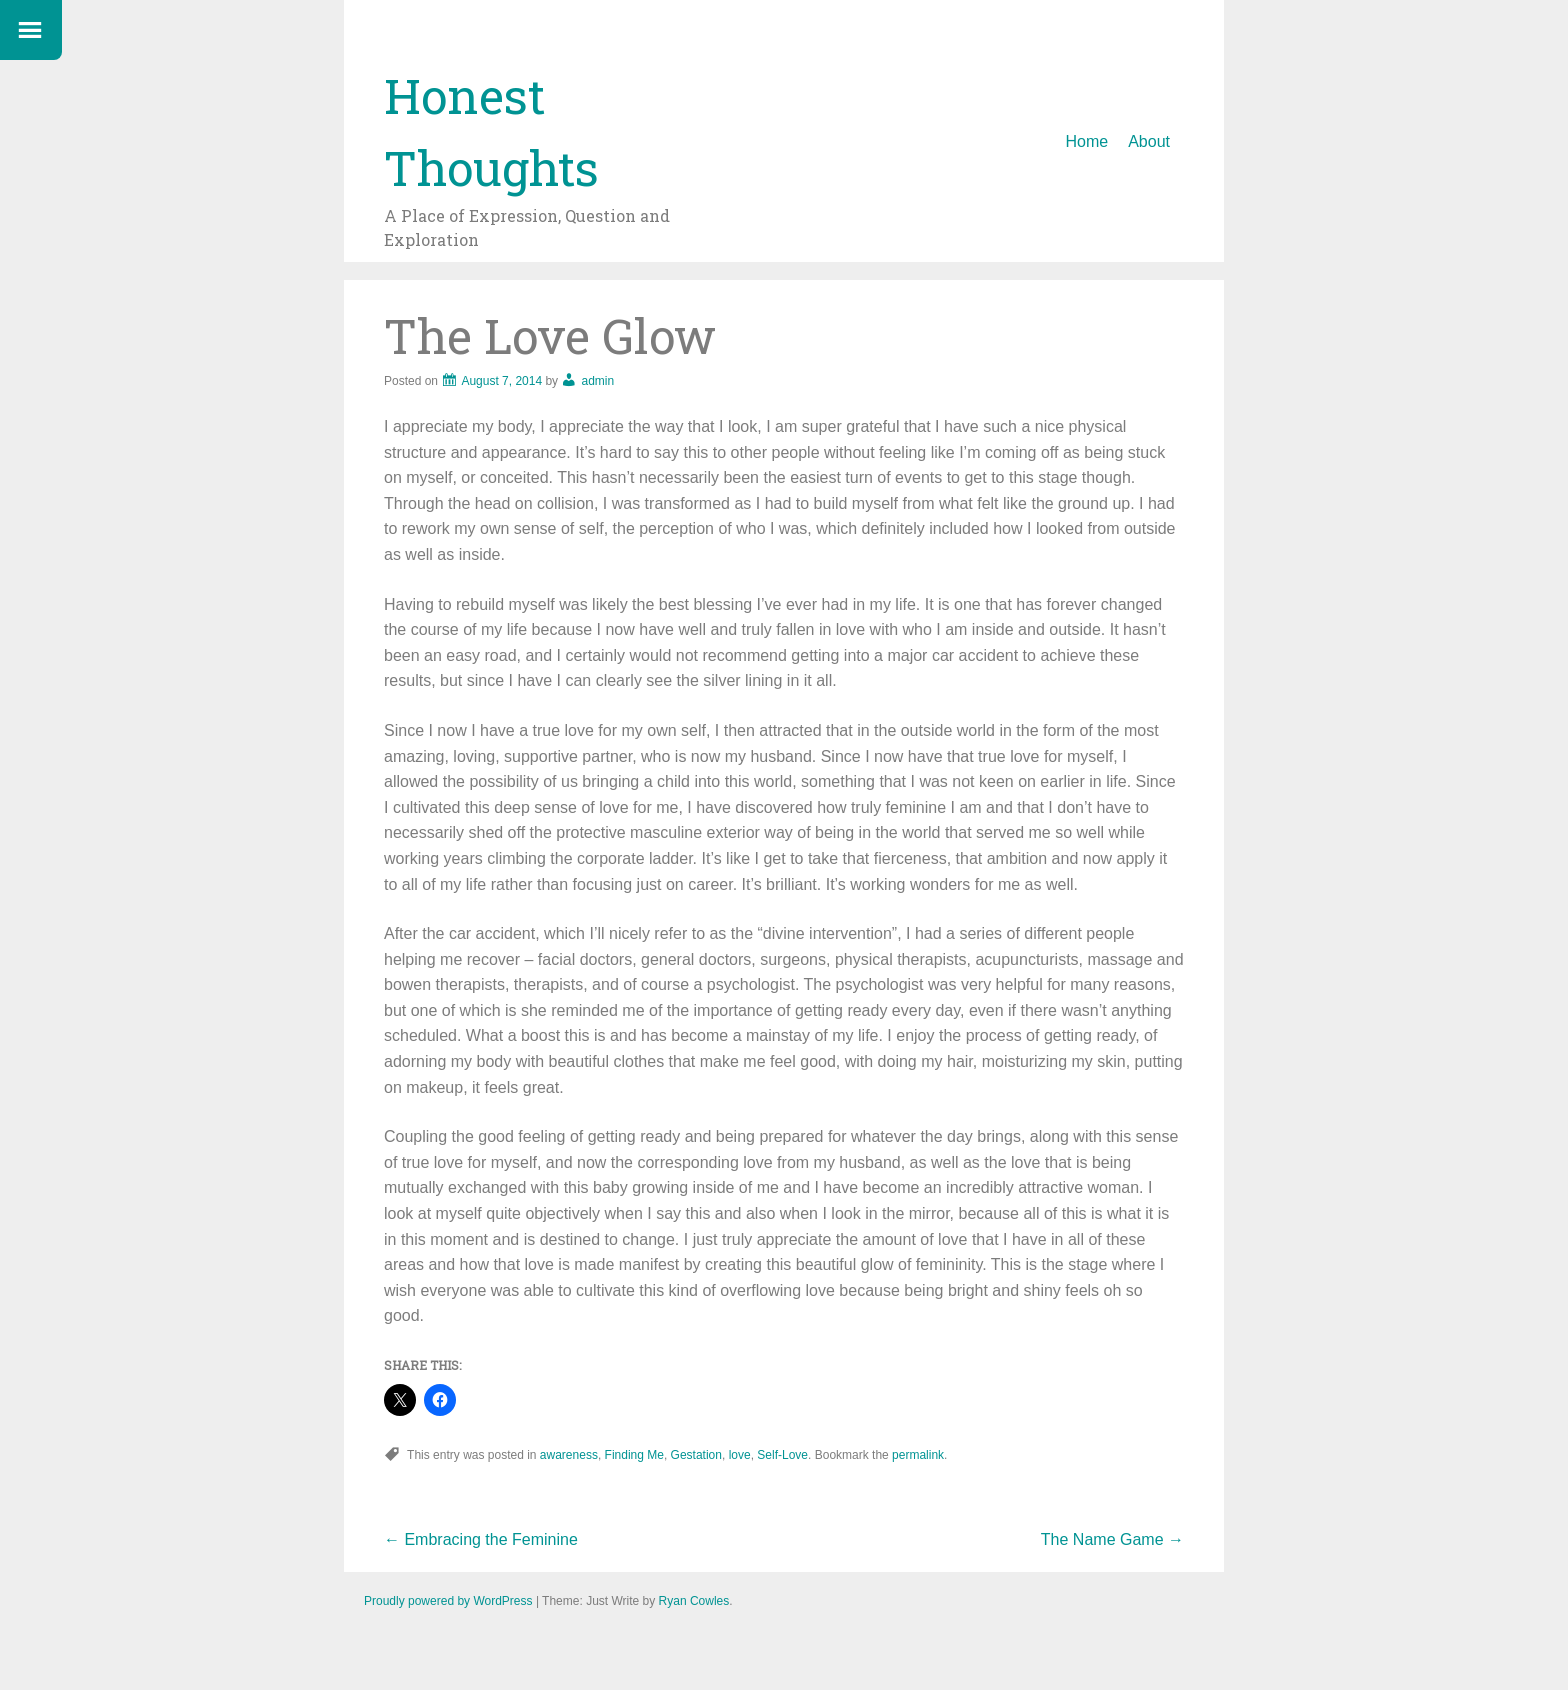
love (740, 1455)
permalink (918, 1455)
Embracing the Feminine (481, 1539)
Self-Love (782, 1455)
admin (597, 381)
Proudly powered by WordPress (448, 1601)
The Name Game (1112, 1539)
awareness (569, 1455)
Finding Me (634, 1455)
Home (1087, 141)
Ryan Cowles (694, 1601)
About (1149, 141)
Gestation (696, 1455)
